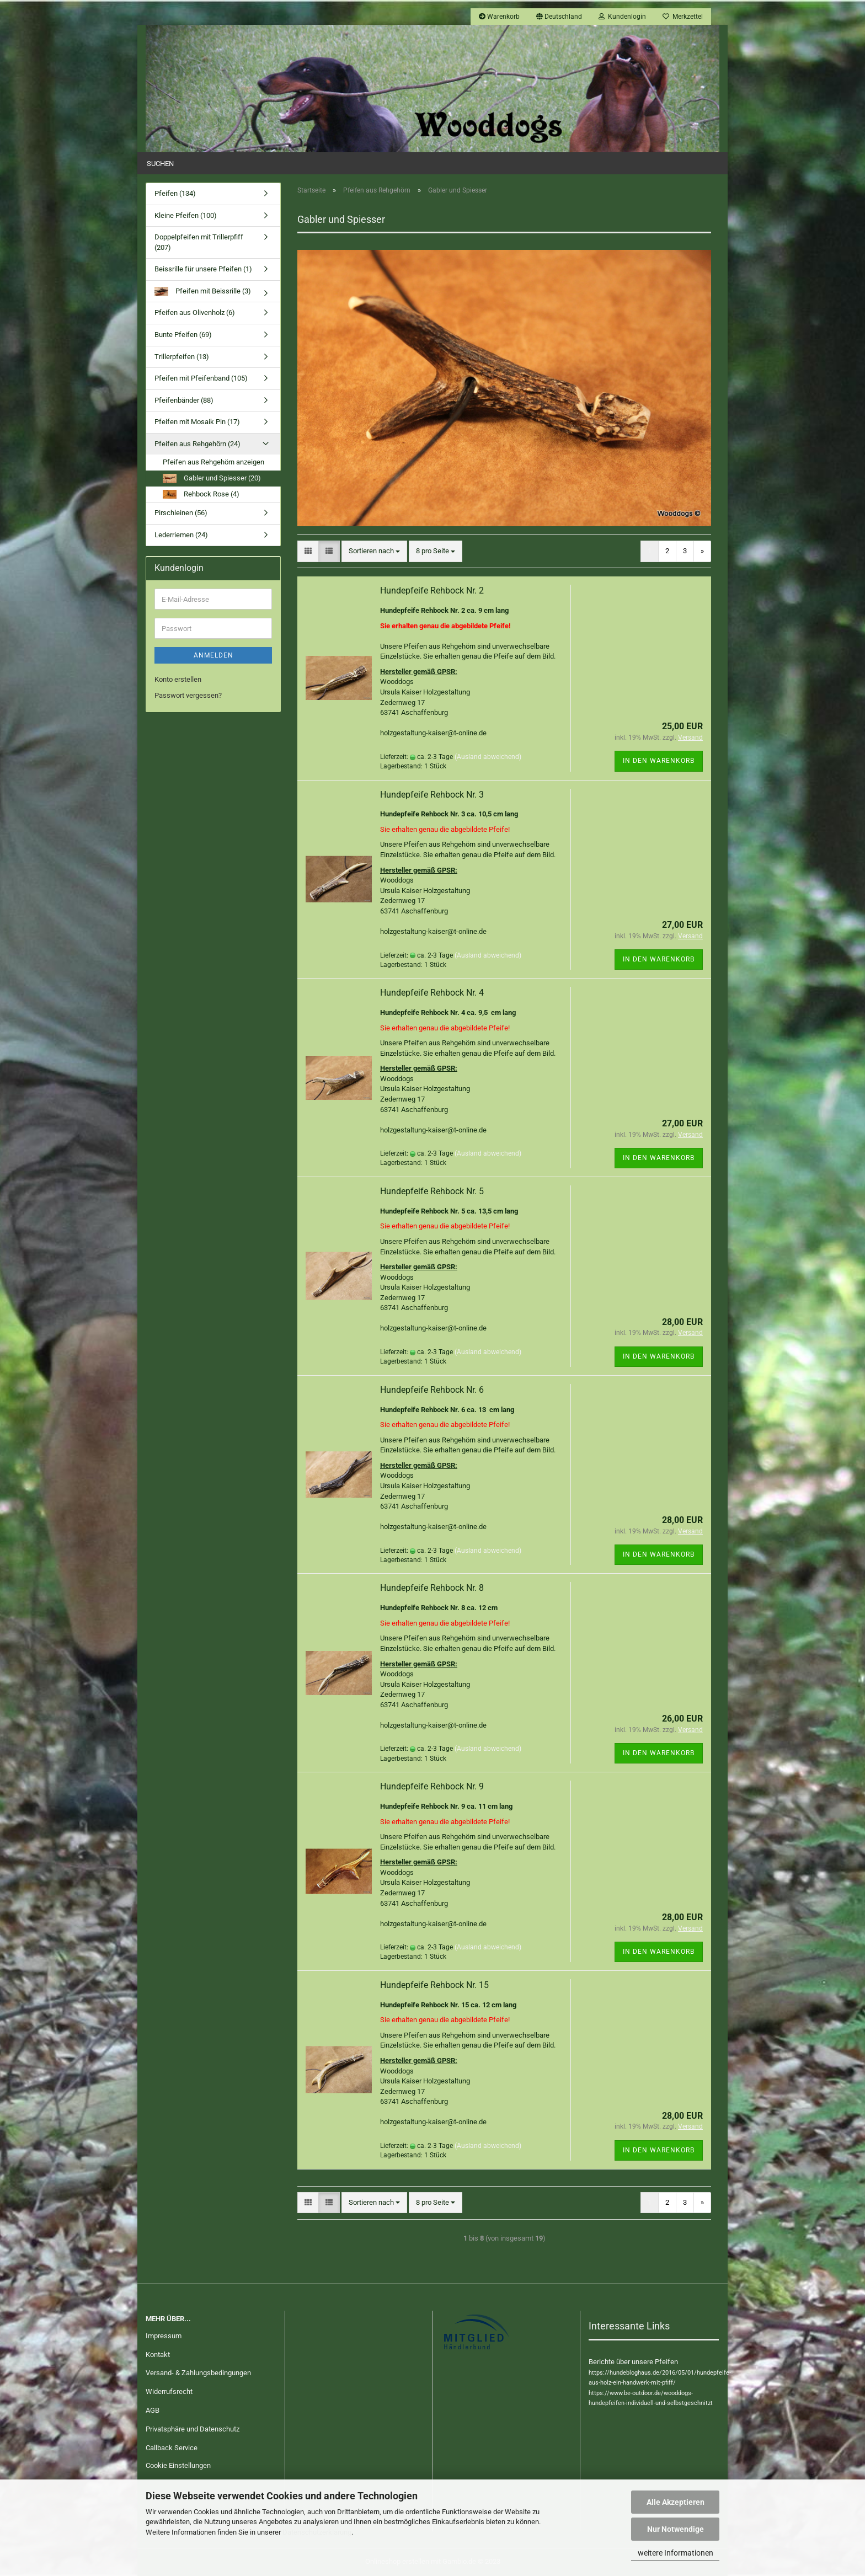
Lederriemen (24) (181, 535)
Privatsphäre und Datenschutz (192, 2429)
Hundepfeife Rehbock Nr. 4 (432, 992)
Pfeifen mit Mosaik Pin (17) (197, 422)
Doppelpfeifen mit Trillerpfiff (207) (198, 242)
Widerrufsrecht (169, 2391)
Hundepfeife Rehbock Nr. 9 (432, 1786)
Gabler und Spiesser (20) (212, 478)
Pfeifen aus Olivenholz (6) (194, 312)
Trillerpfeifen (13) (181, 356)
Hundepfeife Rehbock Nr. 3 (432, 794)
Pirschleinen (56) (180, 513)
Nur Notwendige (675, 2529)
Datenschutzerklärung (316, 2532)
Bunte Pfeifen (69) (183, 334)
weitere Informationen (675, 2552)
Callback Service (171, 2448)
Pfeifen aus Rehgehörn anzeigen (213, 462)
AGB (152, 2410)
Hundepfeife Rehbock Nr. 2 (432, 590)
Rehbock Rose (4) (201, 494)
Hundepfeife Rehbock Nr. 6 (432, 1390)
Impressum (163, 2336)
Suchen (160, 163)
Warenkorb (499, 16)
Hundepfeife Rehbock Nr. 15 (434, 1985)
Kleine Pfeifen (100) (185, 215)
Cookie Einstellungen (178, 2465)
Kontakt (158, 2354)
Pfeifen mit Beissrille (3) (202, 291)
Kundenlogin (622, 16)
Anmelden (213, 655)
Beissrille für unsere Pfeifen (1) (203, 269)
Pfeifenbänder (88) (183, 400)
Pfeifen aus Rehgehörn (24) (197, 444)
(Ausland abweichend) (488, 757)
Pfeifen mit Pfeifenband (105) (201, 378)
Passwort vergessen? (188, 695)
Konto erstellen (177, 679)
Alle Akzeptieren (675, 2502)
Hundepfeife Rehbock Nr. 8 (432, 1588)
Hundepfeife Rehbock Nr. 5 (432, 1191)
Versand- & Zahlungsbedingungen (198, 2373)
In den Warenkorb (659, 761)
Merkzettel (683, 16)
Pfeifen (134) (175, 193)
